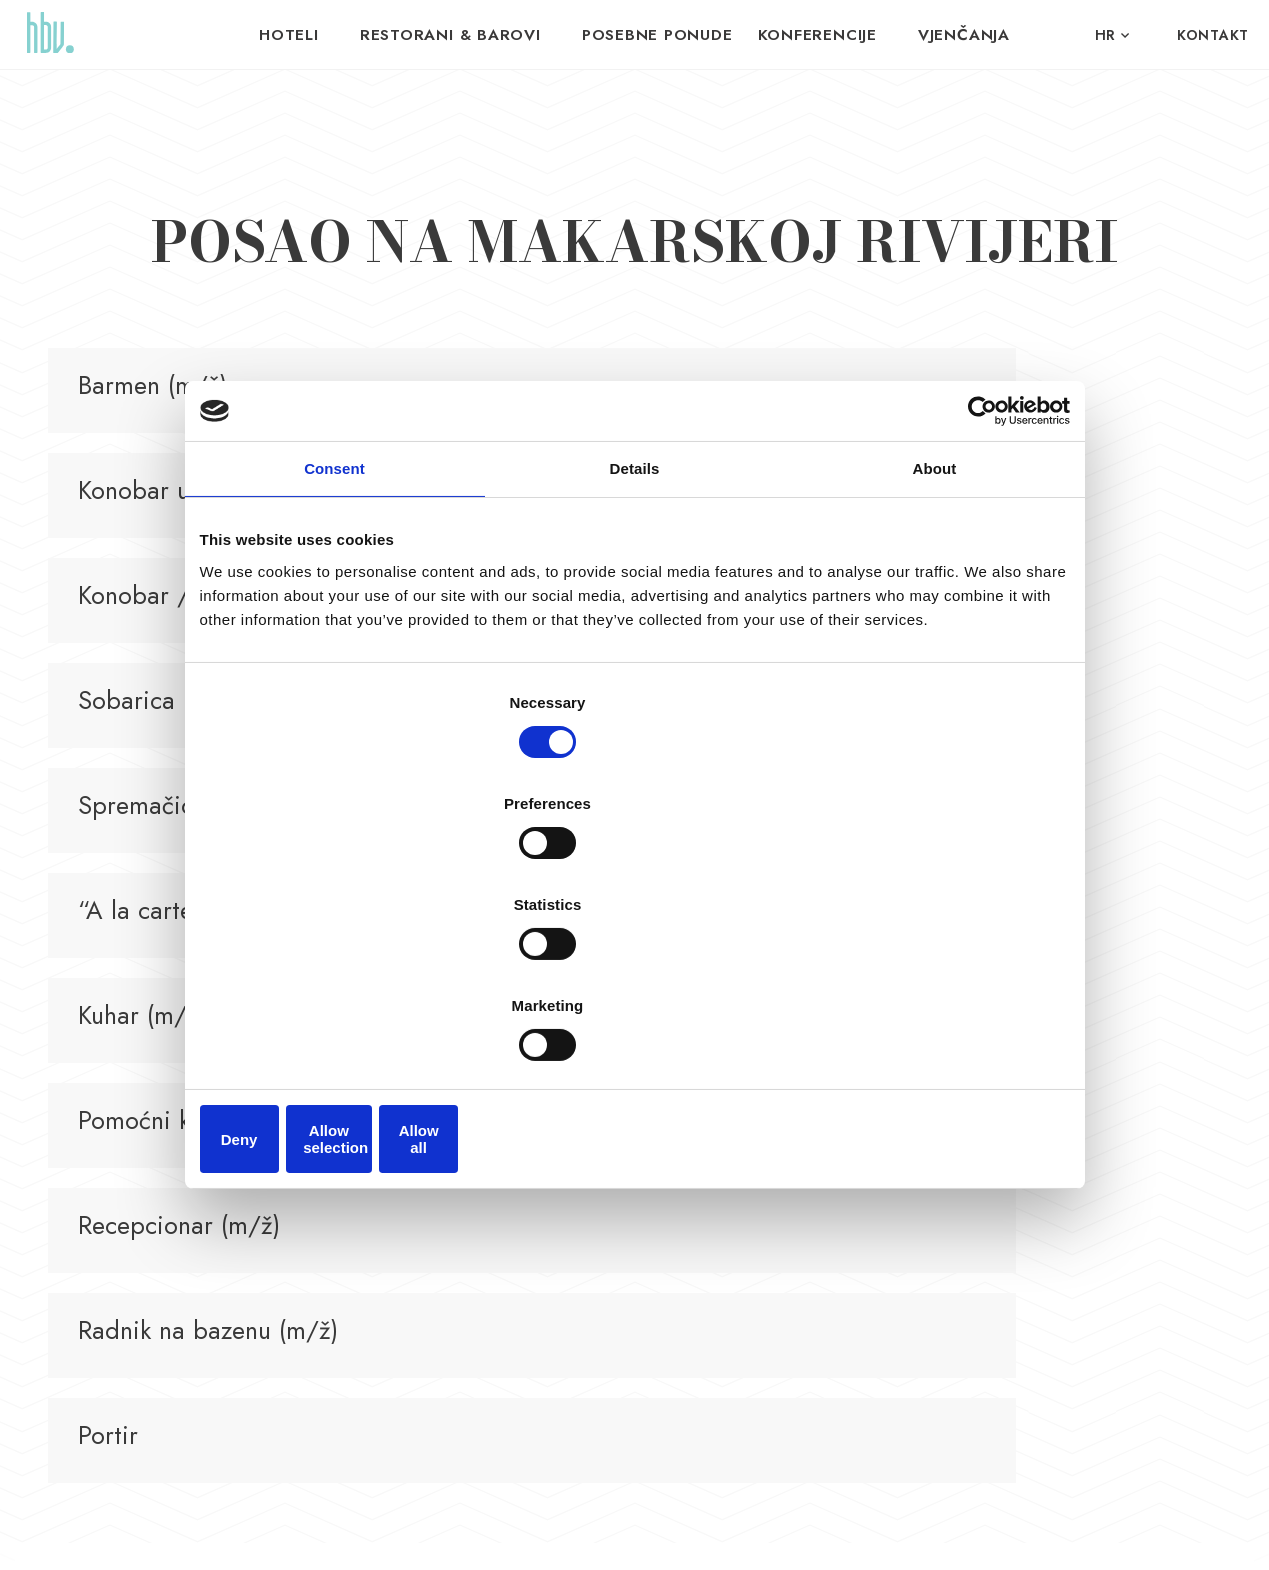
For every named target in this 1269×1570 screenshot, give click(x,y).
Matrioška (769, 1161)
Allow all (927, 981)
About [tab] (935, 634)
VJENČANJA (941, 35)
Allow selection (634, 981)
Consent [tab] (334, 634)
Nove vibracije (948, 1530)
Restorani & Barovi (465, 35)
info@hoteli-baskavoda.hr (415, 1245)
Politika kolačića (537, 1530)
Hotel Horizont (611, 1161)
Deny (342, 981)
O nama (942, 1195)
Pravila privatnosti (336, 1530)
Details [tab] (635, 634)
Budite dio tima (966, 1161)
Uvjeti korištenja (439, 1530)
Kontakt (1213, 35)
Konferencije (804, 35)
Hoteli (313, 35)
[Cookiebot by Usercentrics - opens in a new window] (982, 577)
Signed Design (1101, 1530)
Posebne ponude (656, 35)
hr (1105, 35)
